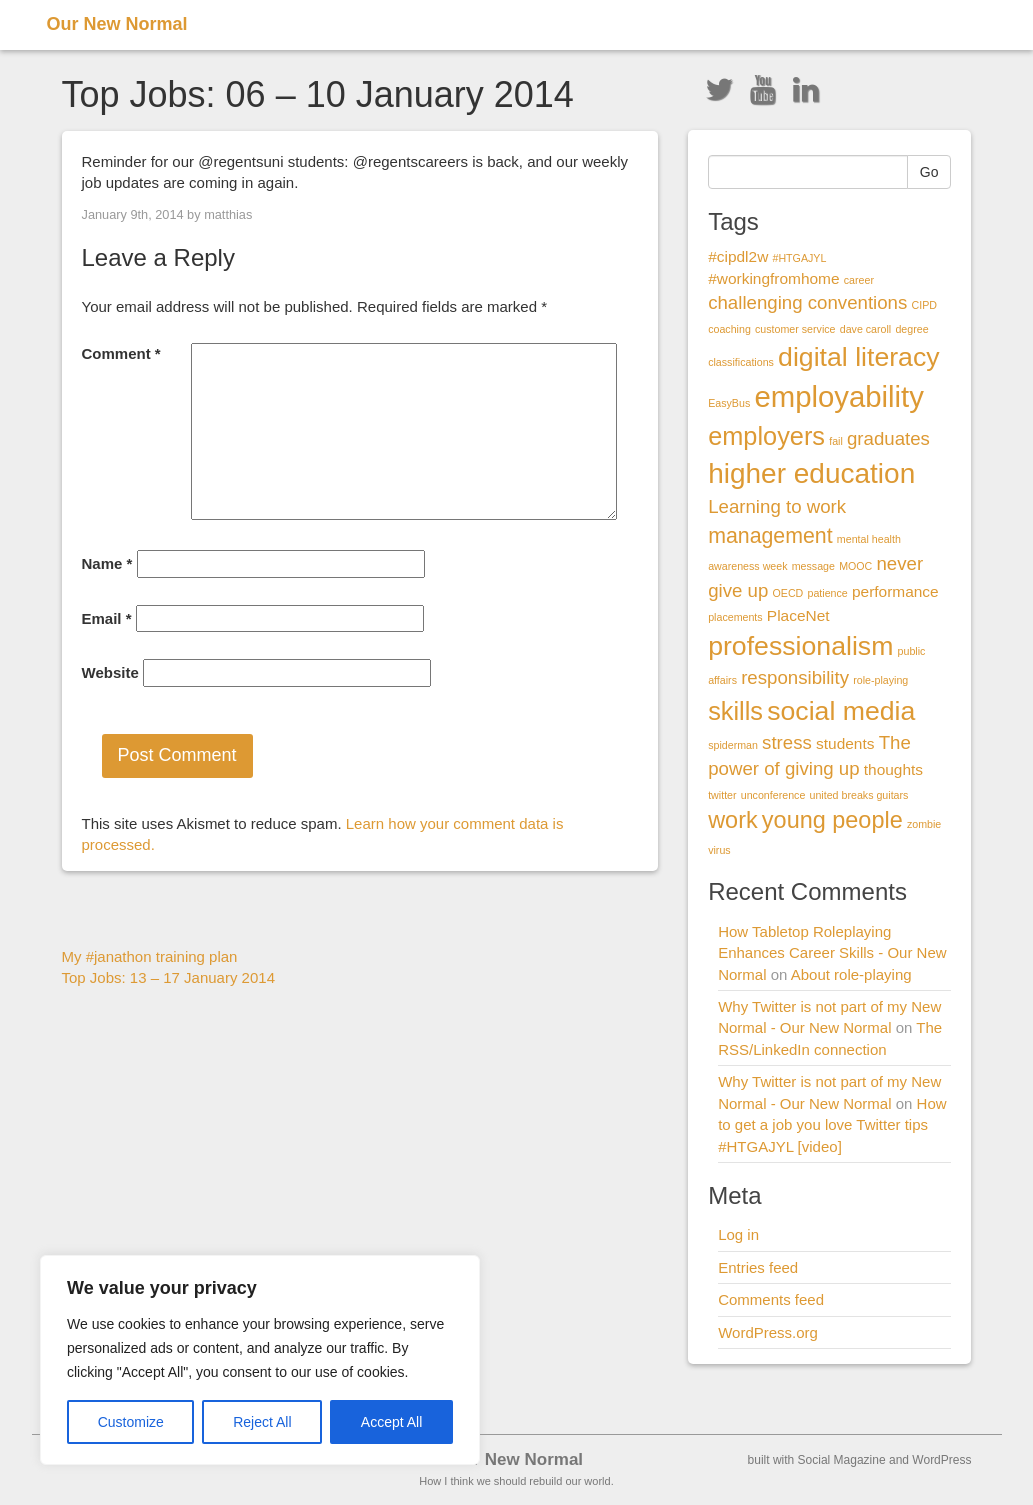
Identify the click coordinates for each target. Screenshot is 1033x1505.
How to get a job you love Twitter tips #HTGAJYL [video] (832, 1125)
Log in (738, 1234)
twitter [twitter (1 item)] (722, 795)
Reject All (262, 1422)
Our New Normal (117, 24)
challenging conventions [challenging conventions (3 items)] (807, 302)
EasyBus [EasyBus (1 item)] (729, 403)
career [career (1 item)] (859, 280)
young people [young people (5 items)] (832, 820)
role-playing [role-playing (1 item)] (880, 680)
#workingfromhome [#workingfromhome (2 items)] (773, 278)
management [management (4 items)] (770, 536)
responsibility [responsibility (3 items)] (795, 677)
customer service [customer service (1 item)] (795, 329)
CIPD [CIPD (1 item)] (923, 305)
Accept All (391, 1422)
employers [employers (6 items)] (766, 436)
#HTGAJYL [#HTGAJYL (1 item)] (799, 258)
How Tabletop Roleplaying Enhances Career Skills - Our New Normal (832, 953)
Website (110, 672)
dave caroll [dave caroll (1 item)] (866, 329)
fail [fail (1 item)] (836, 441)
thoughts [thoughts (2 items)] (893, 769)
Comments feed (771, 1299)
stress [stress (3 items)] (787, 742)
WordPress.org (768, 1332)
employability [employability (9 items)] (839, 396)
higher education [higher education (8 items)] (811, 473)
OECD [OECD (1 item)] (788, 593)
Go (929, 172)
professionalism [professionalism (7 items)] (800, 646)
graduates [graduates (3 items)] (888, 438)
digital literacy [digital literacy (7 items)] (859, 357)
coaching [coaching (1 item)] (729, 329)
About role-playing (851, 974)
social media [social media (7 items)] (841, 711)
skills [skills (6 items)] (735, 711)
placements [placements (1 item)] (735, 617)
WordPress (941, 1460)
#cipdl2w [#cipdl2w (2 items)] (738, 256)
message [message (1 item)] (813, 566)
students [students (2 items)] (845, 743)
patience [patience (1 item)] (827, 593)
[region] (260, 1360)
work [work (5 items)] (733, 820)
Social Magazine (842, 1460)
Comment (121, 353)
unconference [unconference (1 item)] (773, 795)
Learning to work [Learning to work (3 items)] (777, 506)
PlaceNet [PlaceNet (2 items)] (798, 615)
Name (107, 563)
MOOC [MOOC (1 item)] (855, 566)
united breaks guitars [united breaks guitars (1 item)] (859, 795)
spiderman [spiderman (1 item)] (733, 745)
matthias (228, 214)
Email (107, 618)
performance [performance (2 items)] (895, 591)
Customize (131, 1422)
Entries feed (758, 1267)
